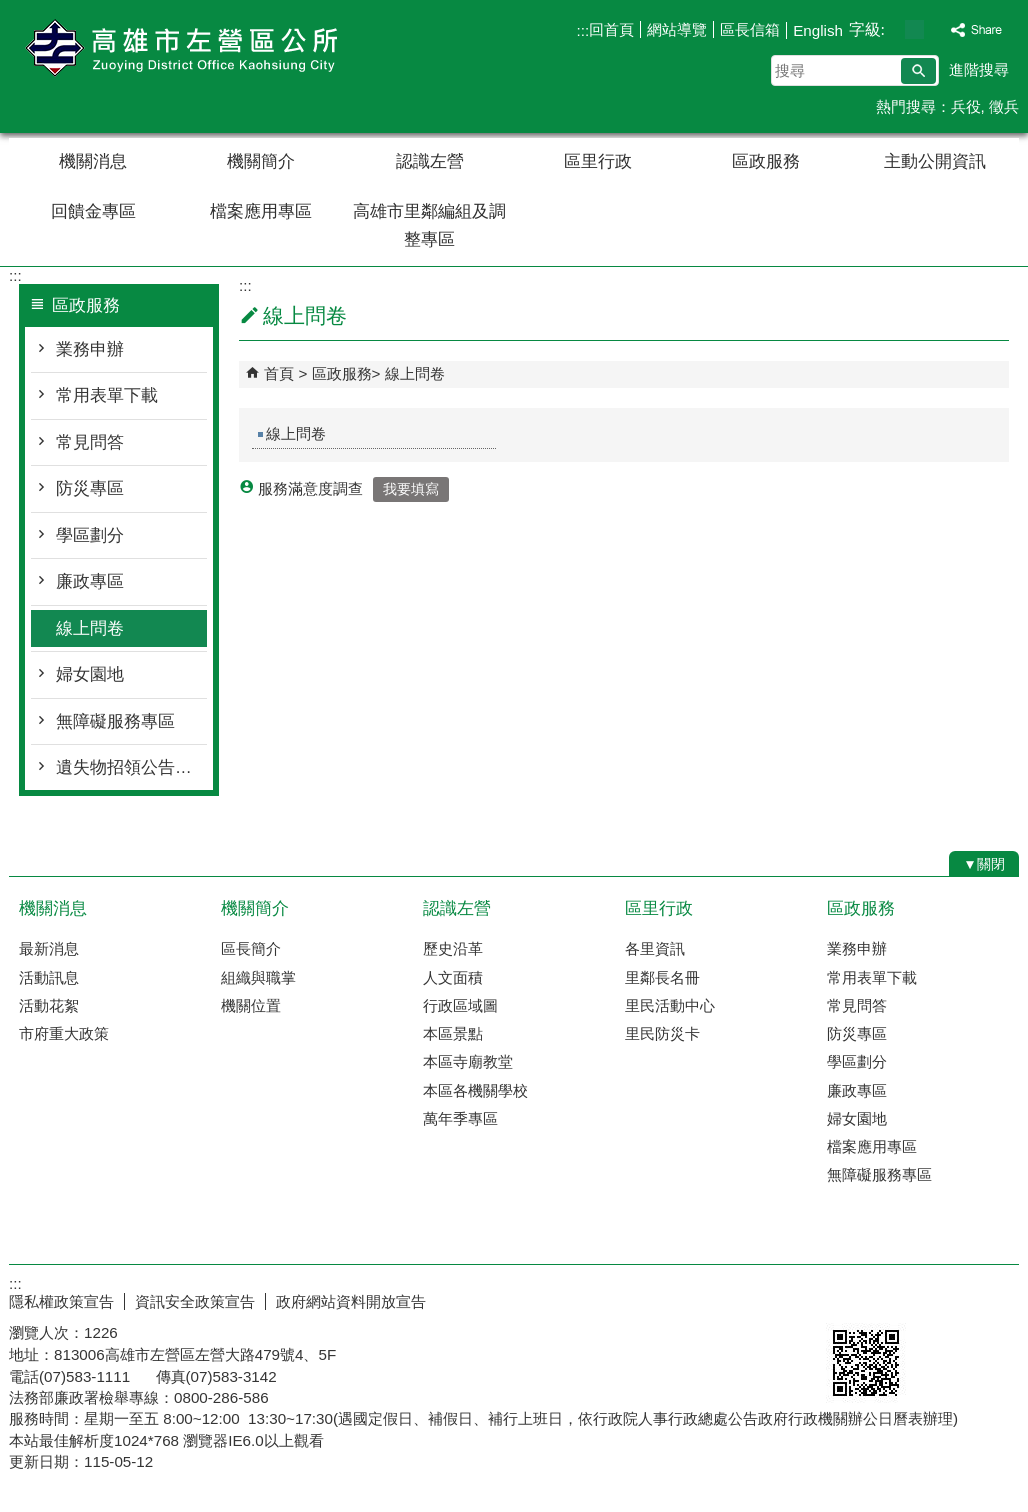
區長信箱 (750, 29)
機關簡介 (261, 161)
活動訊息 (49, 977)
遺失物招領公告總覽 (131, 767)
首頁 (279, 373)
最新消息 (49, 948)
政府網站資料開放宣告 (351, 1301)
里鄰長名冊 (662, 977)
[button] (918, 71)
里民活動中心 (670, 1005)
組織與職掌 (258, 977)
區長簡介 (251, 948)
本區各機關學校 (475, 1090)
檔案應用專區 (261, 211)
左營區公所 (178, 48)
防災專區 (90, 488)
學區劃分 (90, 535)
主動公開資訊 (935, 161)
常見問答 (90, 442)
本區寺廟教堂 (468, 1061)
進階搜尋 (979, 69)
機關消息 (93, 161)
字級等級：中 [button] (914, 29)
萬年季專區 (460, 1118)
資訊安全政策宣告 (195, 1301)
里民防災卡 (662, 1033)
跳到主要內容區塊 (10, 10)
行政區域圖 (460, 1005)
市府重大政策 (64, 1033)
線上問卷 (90, 628)
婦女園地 (90, 674)
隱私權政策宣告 (61, 1301)
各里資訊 (655, 948)
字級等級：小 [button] (893, 29)
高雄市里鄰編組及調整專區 (429, 225)
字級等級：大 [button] (935, 29)
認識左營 (430, 161)
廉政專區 (90, 581)
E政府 (847, 1297)
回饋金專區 (93, 211)
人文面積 (453, 977)
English (818, 30)
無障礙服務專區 (115, 721)
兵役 (966, 106)
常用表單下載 (107, 395)
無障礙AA (946, 1299)
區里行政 (598, 161)
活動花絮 (49, 1005)
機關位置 (251, 1005)
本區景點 (453, 1033)
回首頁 (611, 29)
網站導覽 (677, 29)
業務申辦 (90, 349)
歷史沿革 (453, 948)
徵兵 (1004, 106)
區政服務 (766, 161)
